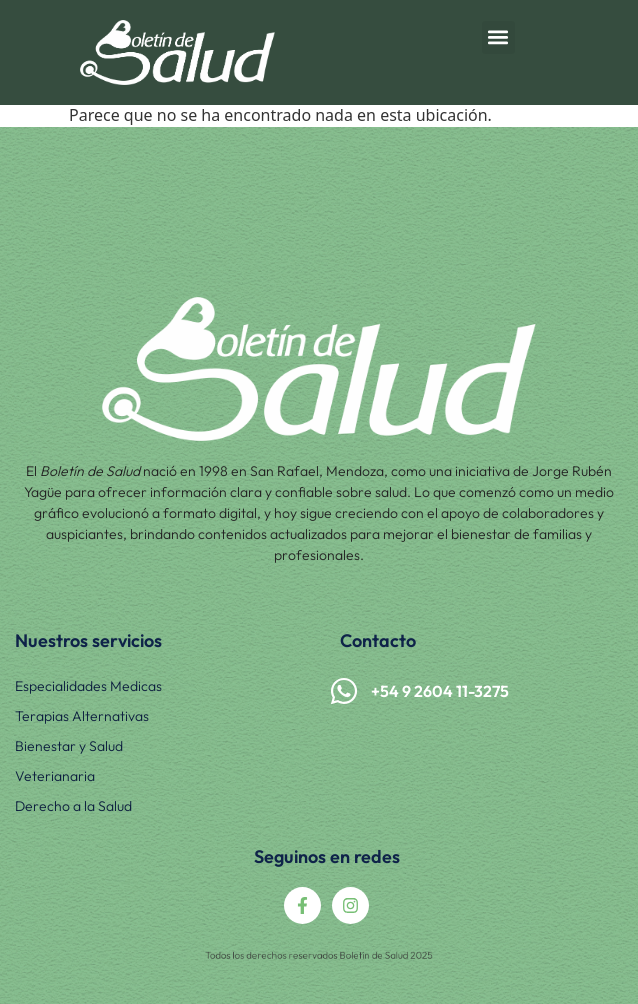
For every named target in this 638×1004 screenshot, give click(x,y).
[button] (498, 37)
